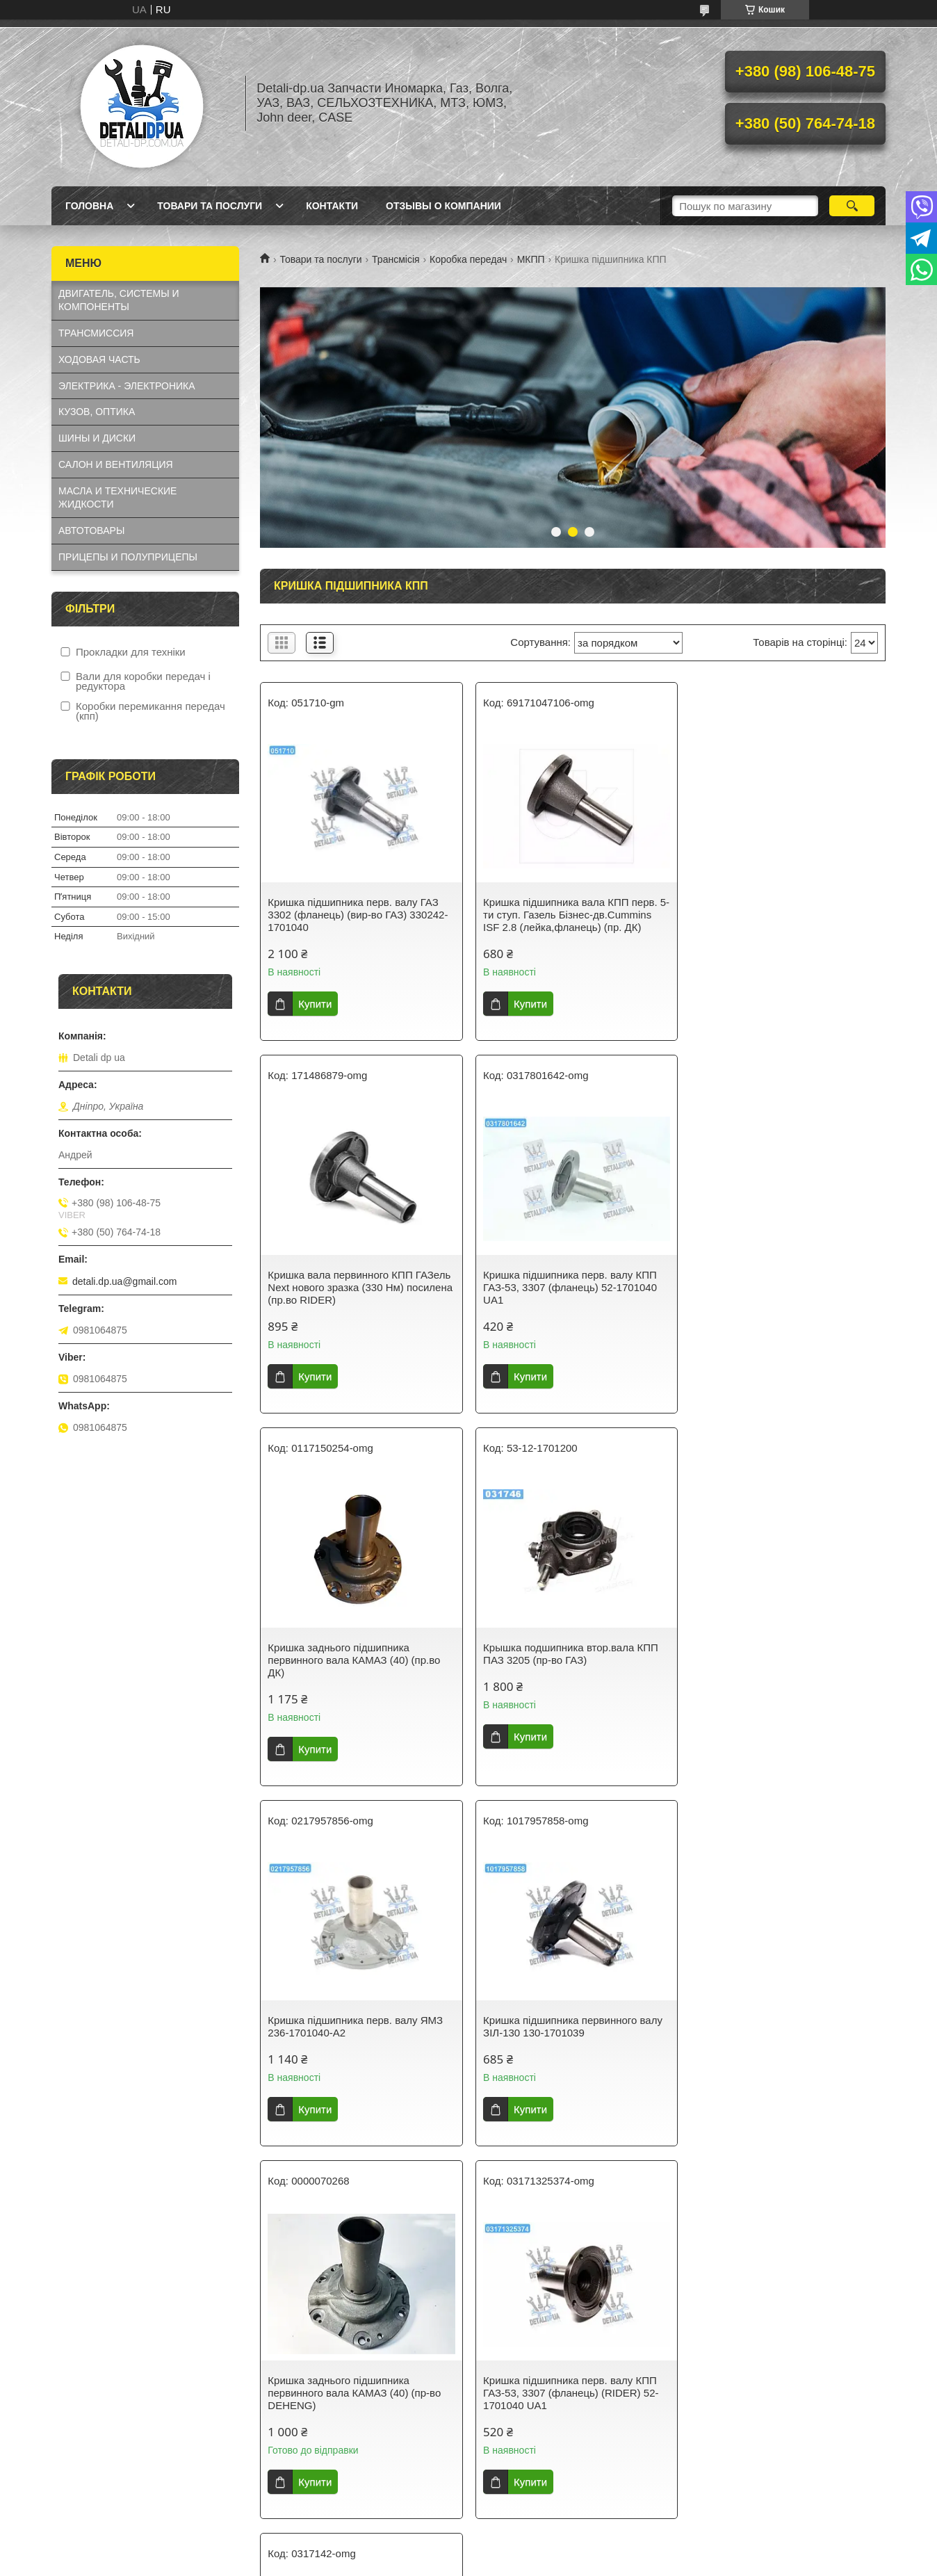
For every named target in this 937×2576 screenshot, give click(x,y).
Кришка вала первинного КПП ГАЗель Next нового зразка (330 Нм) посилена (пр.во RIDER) (784, 914)
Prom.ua (533, 2260)
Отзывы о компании (443, 205)
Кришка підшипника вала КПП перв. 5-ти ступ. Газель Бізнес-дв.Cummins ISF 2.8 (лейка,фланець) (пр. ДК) (569, 914)
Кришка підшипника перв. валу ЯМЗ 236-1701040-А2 (355, 1654)
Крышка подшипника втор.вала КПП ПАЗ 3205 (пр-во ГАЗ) (780, 1281)
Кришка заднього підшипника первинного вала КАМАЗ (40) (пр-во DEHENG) (779, 1660)
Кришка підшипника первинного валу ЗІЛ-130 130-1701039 (570, 1654)
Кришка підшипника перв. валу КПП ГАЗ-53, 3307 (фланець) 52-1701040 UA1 (354, 1287)
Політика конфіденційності (547, 2285)
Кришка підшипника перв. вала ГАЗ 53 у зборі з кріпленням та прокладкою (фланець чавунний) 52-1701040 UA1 (569, 2039)
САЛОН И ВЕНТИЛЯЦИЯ (115, 464)
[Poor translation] (50, 2371)
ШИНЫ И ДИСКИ (97, 438)
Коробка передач (468, 259)
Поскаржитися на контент (439, 2285)
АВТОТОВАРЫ (91, 530)
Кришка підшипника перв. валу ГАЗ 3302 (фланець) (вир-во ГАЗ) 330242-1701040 (358, 914)
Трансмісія (396, 259)
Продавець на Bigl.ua (468, 2272)
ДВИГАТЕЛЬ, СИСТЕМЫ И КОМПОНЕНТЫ (118, 300)
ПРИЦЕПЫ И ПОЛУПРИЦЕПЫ (127, 556)
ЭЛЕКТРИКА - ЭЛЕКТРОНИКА (126, 385)
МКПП (531, 259)
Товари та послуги (209, 205)
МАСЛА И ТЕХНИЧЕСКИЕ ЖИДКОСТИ (117, 497)
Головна (89, 205)
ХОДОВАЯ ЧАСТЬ (99, 359)
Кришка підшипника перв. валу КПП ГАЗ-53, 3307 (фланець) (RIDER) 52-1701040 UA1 (355, 2032)
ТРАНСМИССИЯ (95, 333)
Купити (315, 1004)
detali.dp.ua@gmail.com (124, 1281)
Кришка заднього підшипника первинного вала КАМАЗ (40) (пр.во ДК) (566, 1287)
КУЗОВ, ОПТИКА (96, 411)
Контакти (332, 205)
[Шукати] (851, 205)
